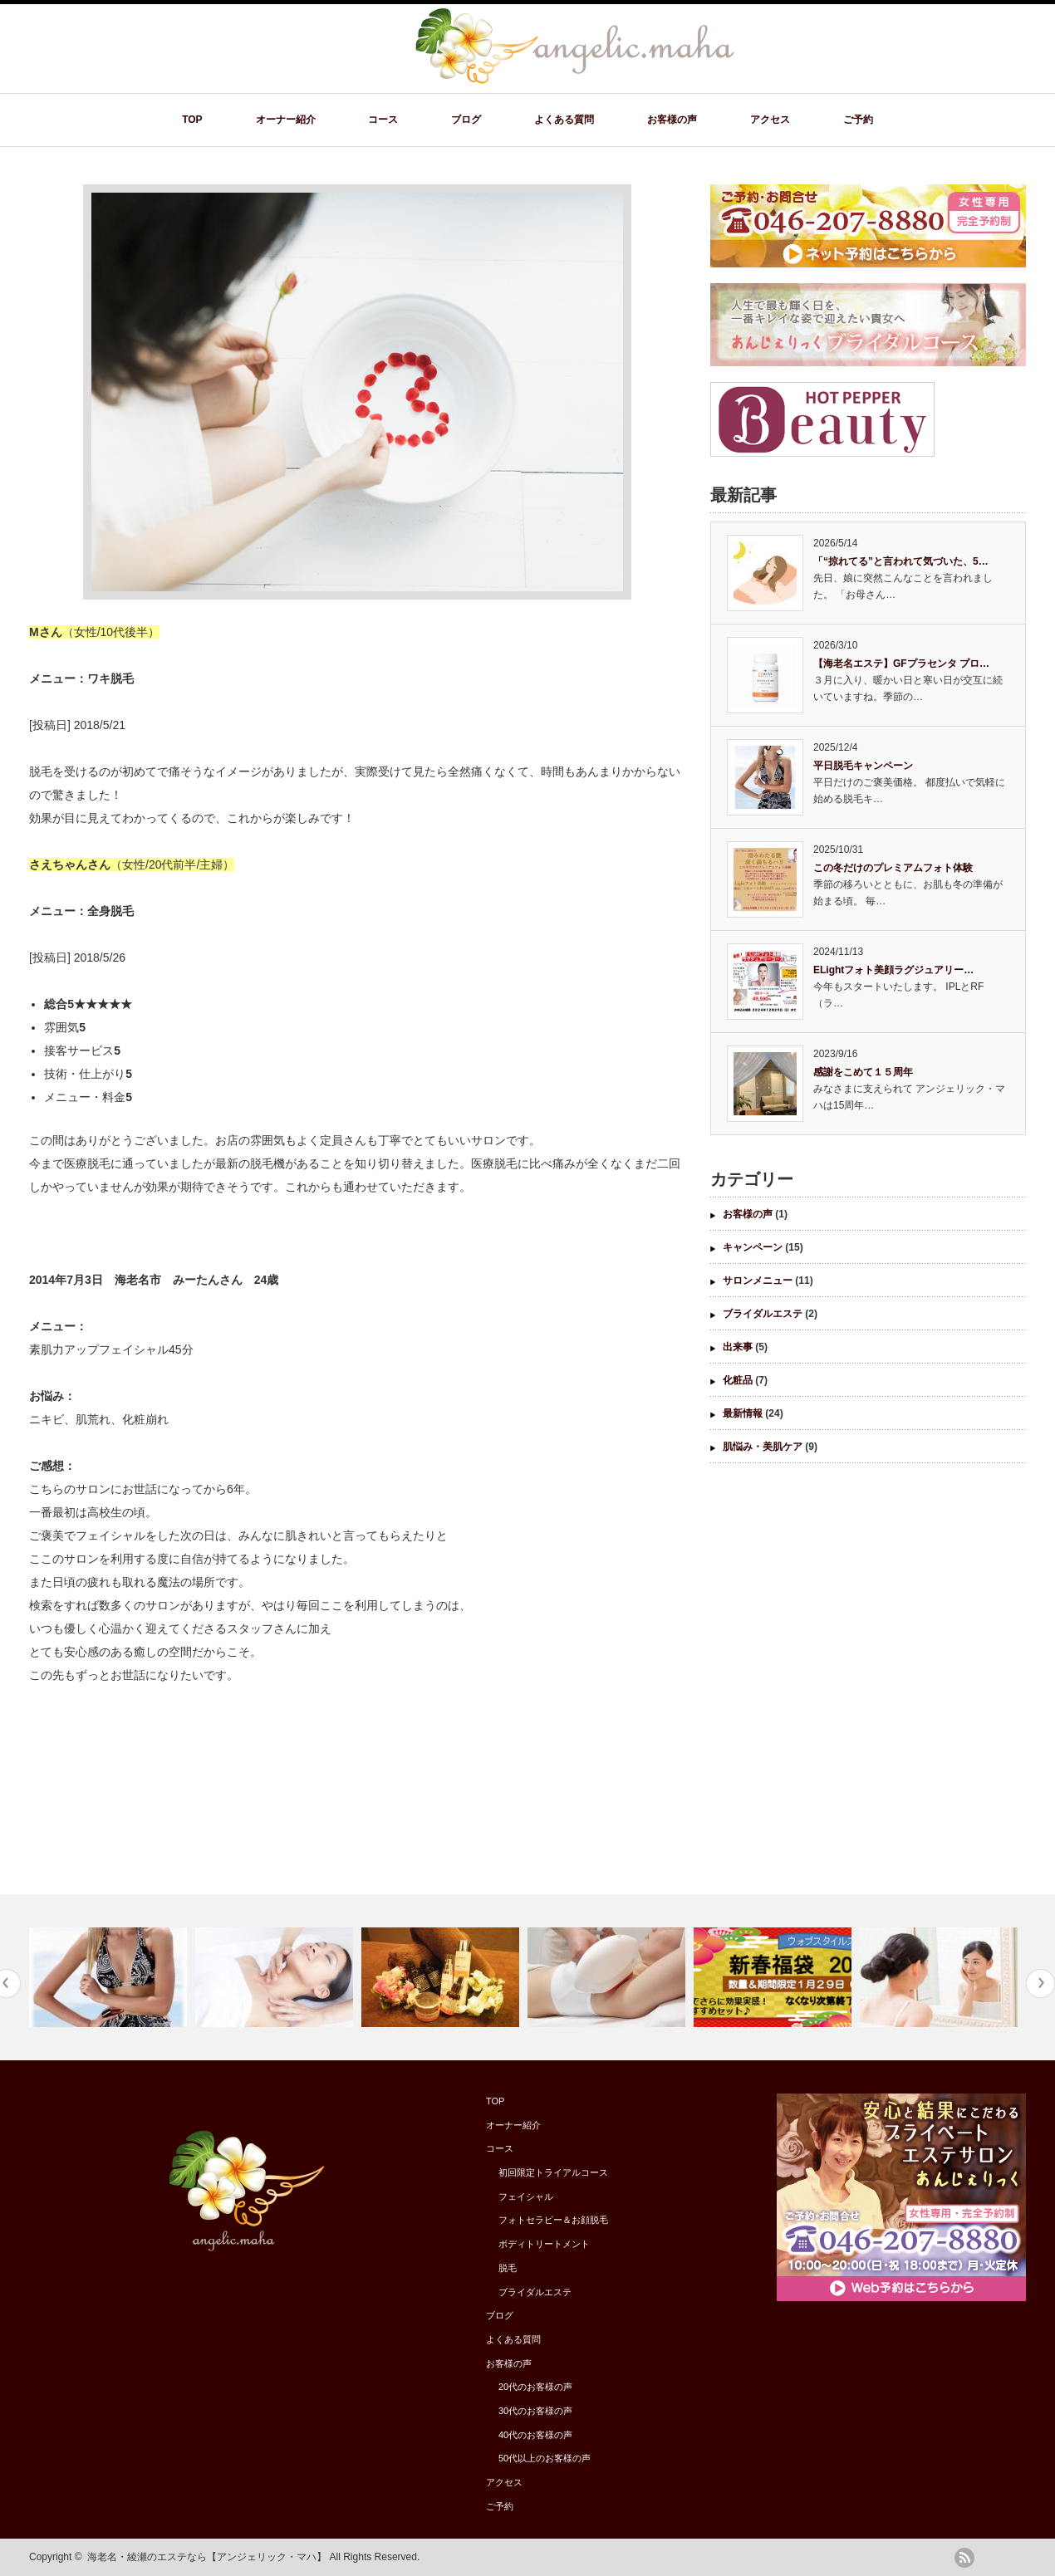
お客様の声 (672, 119)
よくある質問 (564, 119)
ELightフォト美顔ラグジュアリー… (893, 970)
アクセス (770, 119)
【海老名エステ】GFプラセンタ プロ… (901, 663)
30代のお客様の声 (535, 2411)
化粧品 (738, 1380)
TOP (192, 119)
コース (383, 119)
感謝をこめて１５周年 (863, 1072)
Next (1040, 1983)
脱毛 (507, 2268)
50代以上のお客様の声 (544, 2458)
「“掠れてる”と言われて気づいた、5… (901, 561)
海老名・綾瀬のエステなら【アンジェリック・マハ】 (206, 2557)
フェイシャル (525, 2196)
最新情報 (743, 1413)
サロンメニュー (757, 1280)
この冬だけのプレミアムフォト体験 (893, 868)
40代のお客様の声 (535, 2435)
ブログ (466, 119)
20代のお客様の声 (535, 2387)
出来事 (738, 1347)
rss (964, 2558)
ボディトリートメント (544, 2244)
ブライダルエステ (762, 1314)
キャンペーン (753, 1247)
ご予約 (858, 119)
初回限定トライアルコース (553, 2172)
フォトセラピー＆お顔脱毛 (553, 2220)
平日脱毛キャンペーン (863, 765)
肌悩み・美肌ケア (762, 1446)
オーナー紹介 (286, 119)
